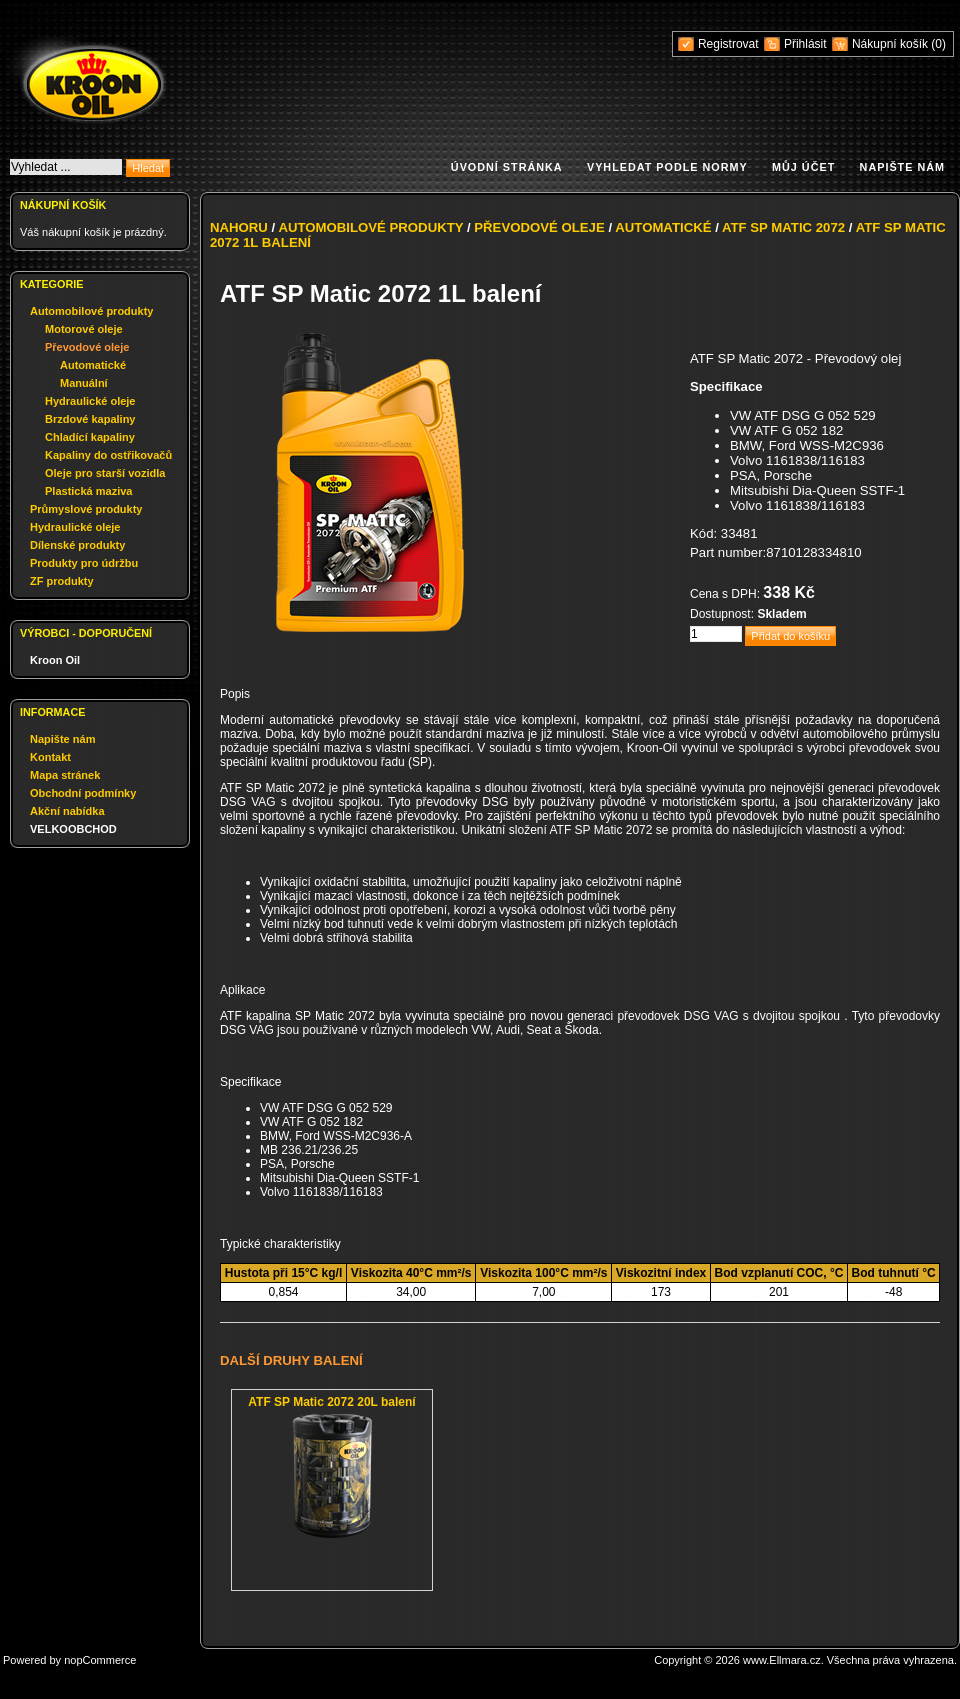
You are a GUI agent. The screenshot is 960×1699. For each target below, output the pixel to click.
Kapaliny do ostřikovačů (108, 455)
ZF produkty (62, 581)
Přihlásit (805, 44)
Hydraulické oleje (90, 401)
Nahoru (239, 227)
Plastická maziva (88, 491)
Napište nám (902, 167)
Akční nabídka (67, 811)
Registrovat (728, 44)
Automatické (93, 365)
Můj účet (803, 167)
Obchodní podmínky (83, 793)
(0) (938, 44)
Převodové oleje (87, 347)
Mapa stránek (65, 775)
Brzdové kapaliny (90, 419)
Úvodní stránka (507, 167)
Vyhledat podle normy (667, 167)
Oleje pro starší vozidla (105, 473)
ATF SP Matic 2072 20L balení (331, 1402)
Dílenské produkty (77, 545)
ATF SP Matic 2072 (783, 227)
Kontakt (50, 757)
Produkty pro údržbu (84, 563)
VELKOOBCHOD (73, 829)
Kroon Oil (55, 660)
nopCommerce (100, 1660)
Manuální (84, 383)
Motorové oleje (84, 329)
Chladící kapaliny (90, 437)
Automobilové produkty (91, 311)
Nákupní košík (891, 44)
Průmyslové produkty (86, 509)
